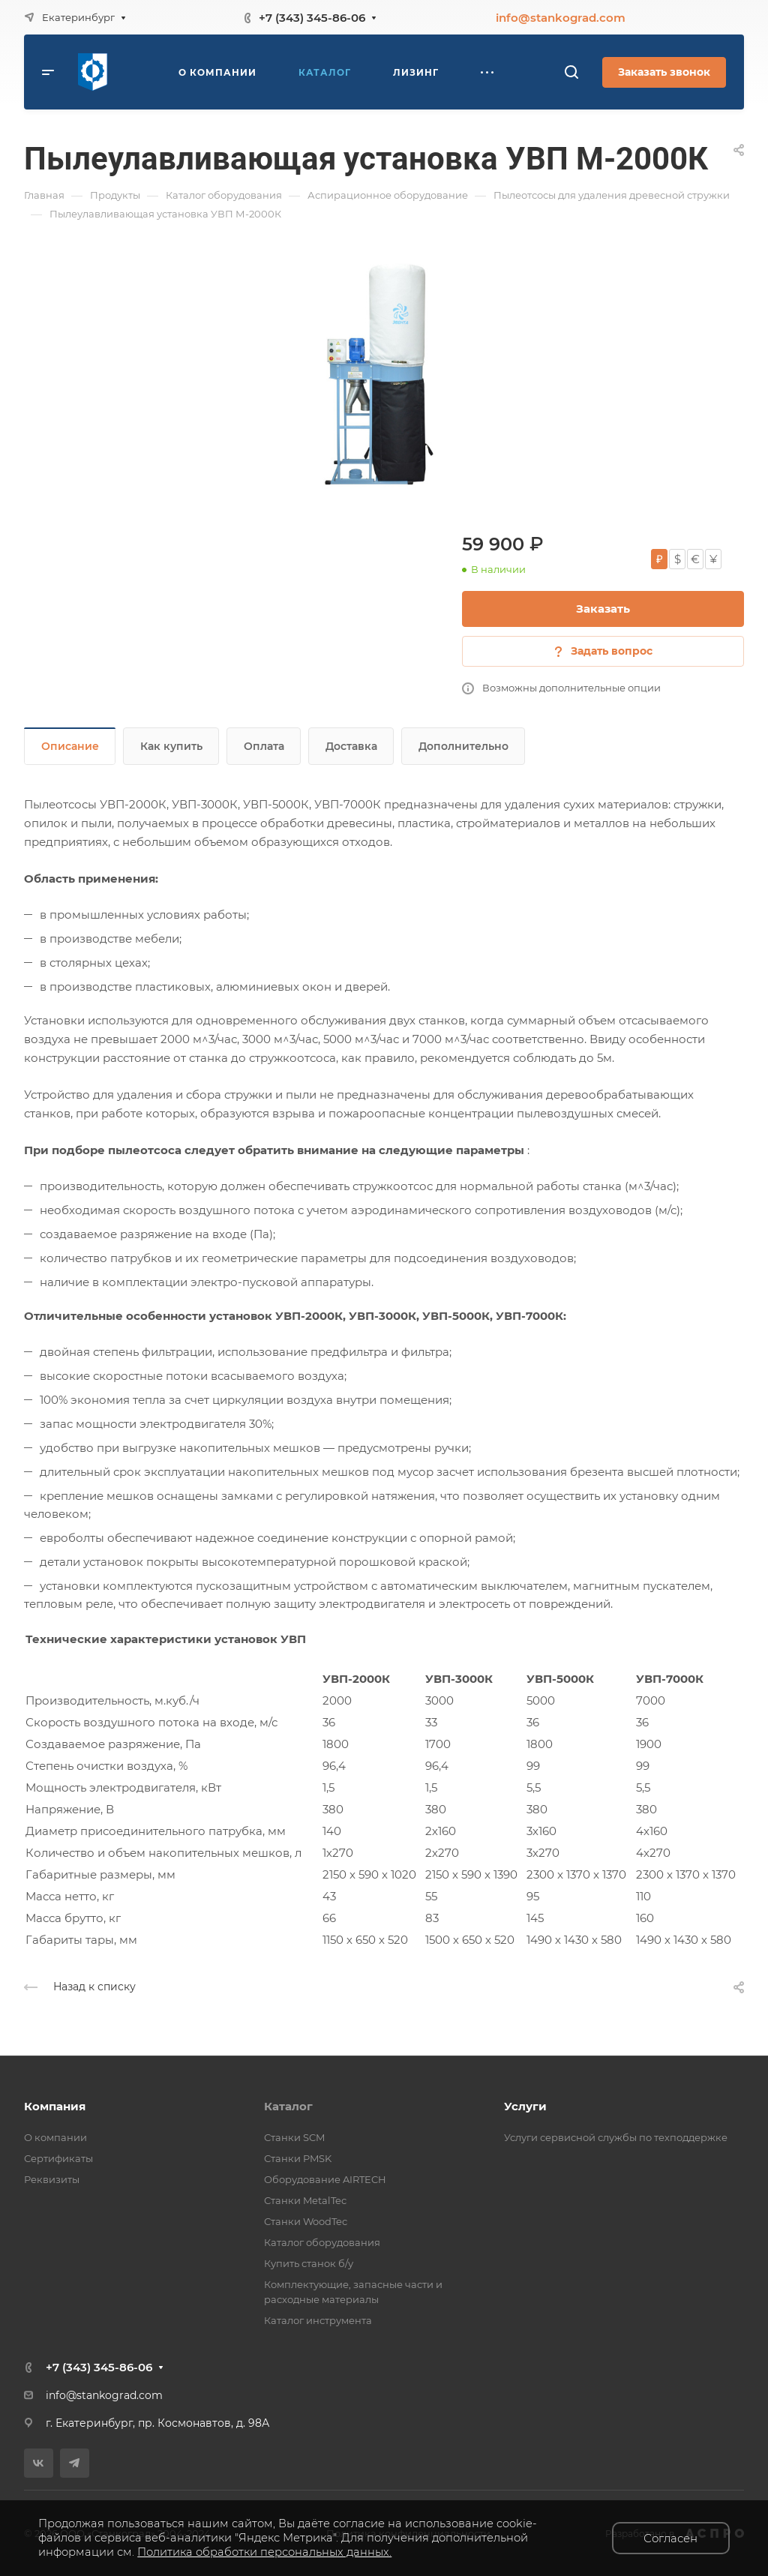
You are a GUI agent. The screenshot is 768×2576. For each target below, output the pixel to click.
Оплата (264, 746)
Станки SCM (294, 2137)
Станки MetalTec (305, 2200)
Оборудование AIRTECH (325, 2179)
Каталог (288, 2106)
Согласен (671, 2538)
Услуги (525, 2106)
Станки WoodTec (305, 2221)
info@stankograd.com (561, 17)
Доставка (351, 746)
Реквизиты (52, 2179)
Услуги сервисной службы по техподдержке (616, 2137)
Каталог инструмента (318, 2320)
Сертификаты (58, 2158)
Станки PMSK (298, 2158)
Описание (70, 746)
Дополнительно (463, 746)
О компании (55, 2137)
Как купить (171, 746)
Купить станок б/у (308, 2263)
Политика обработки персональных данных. (264, 2552)
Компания (55, 2106)
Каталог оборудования (322, 2242)
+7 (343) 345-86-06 (312, 17)
